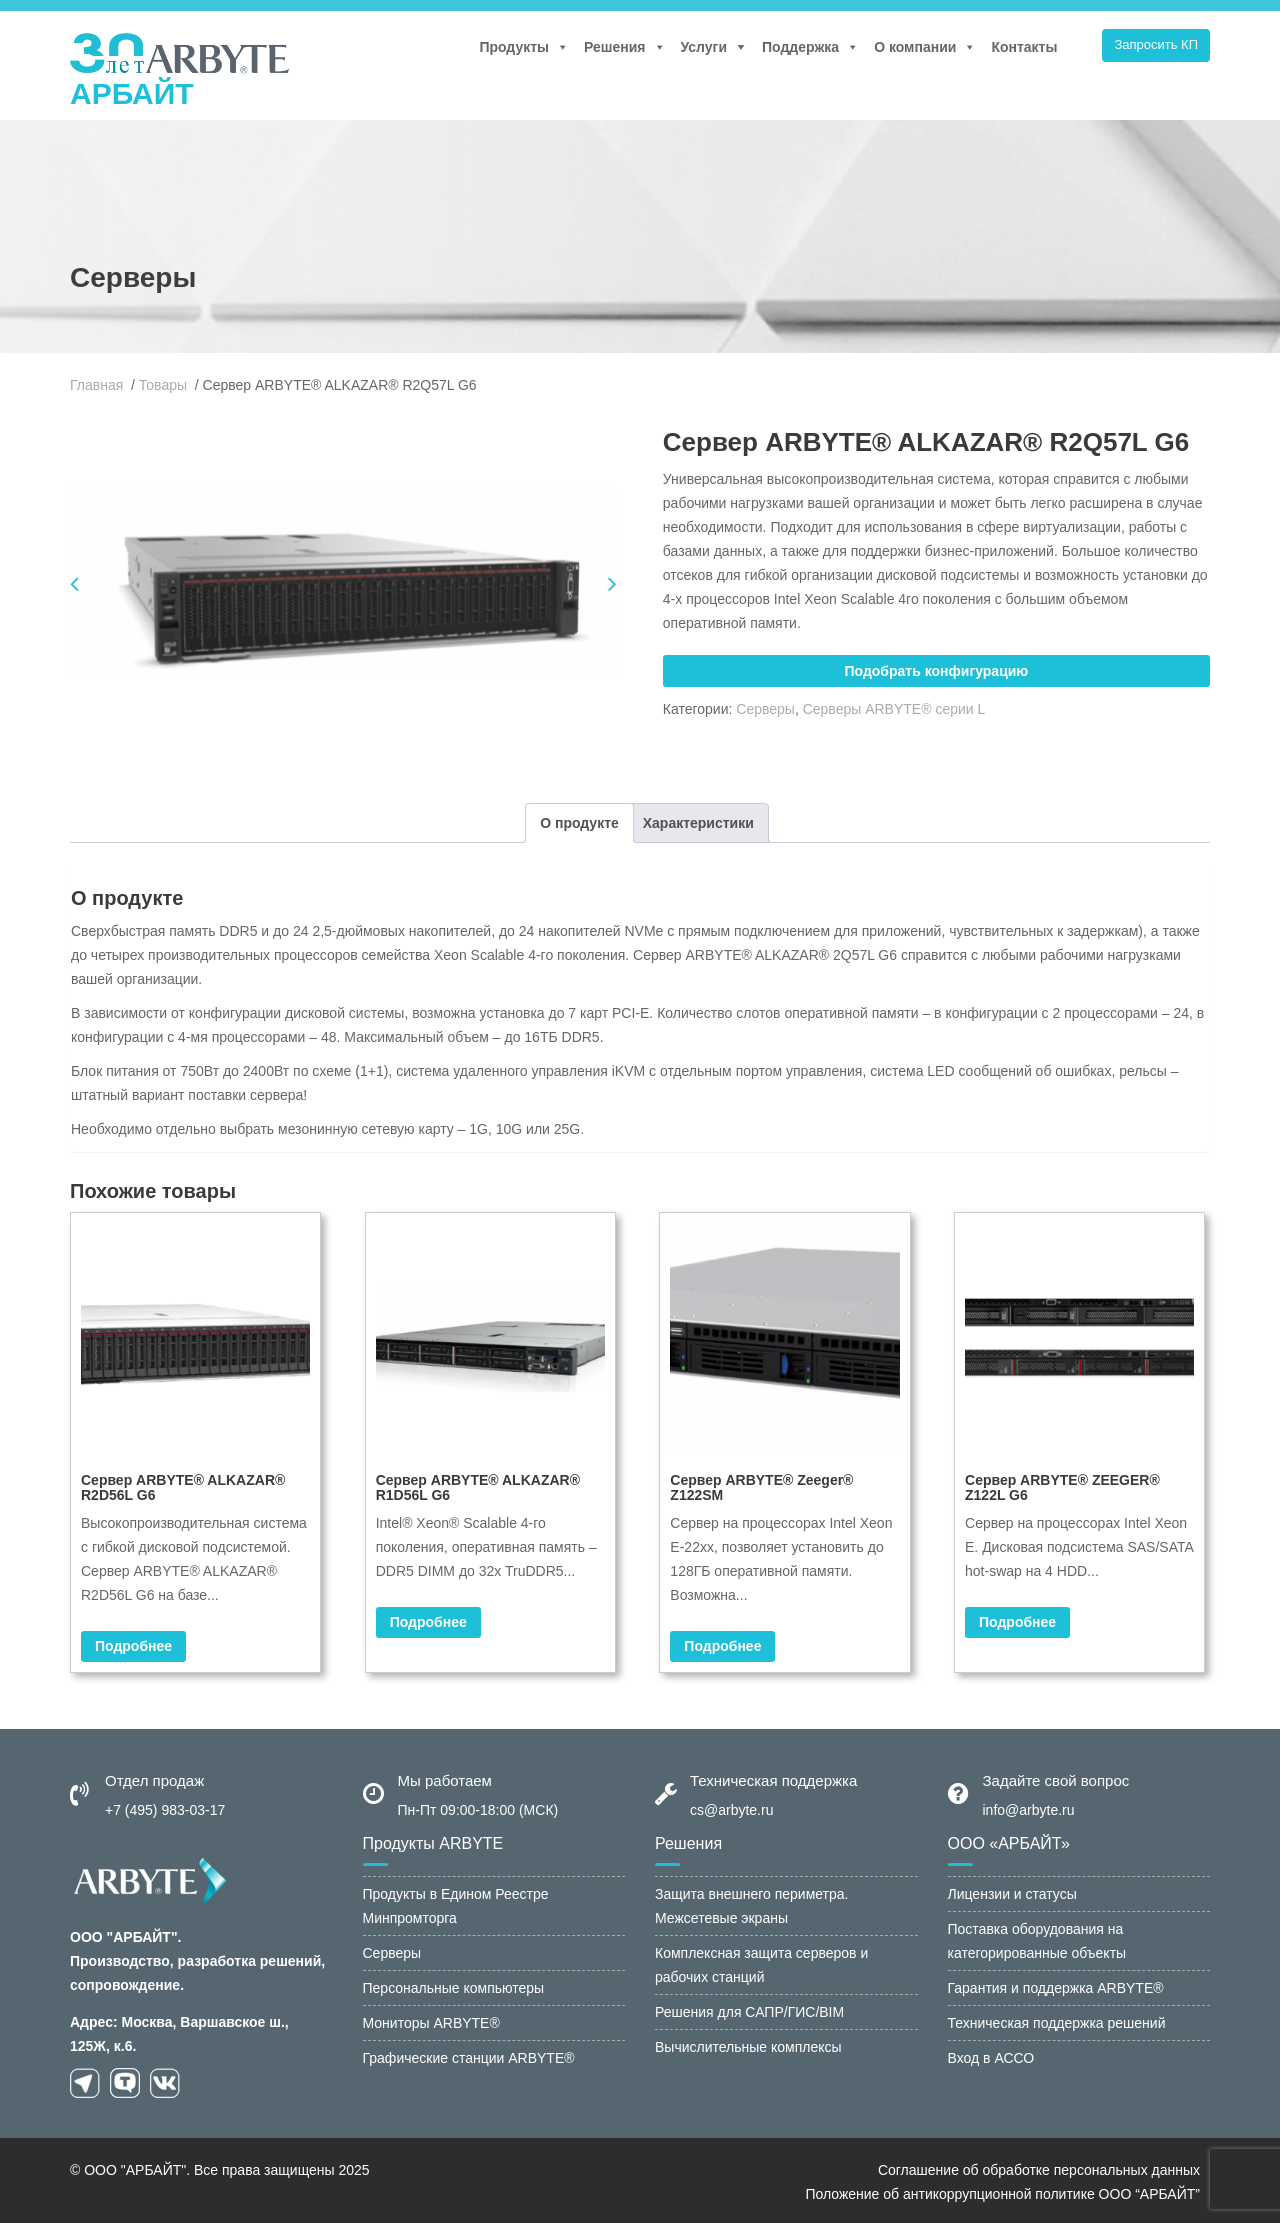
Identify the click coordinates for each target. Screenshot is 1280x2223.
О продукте (579, 820)
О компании (925, 47)
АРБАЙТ (132, 93)
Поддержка (810, 47)
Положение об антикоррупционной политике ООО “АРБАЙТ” (1002, 2191)
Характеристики (698, 820)
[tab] (579, 820)
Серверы (765, 709)
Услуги (704, 47)
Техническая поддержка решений (1057, 2020)
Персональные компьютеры (454, 1985)
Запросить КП (1156, 44)
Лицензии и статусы (1012, 1891)
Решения (624, 47)
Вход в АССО (991, 2055)
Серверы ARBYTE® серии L (894, 709)
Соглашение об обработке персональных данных (1039, 2167)
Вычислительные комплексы (748, 2044)
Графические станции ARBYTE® (469, 2055)
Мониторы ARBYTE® (431, 2020)
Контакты (1024, 47)
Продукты (524, 47)
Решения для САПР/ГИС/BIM (749, 2009)
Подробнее (133, 1643)
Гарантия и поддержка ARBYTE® (1056, 1985)
